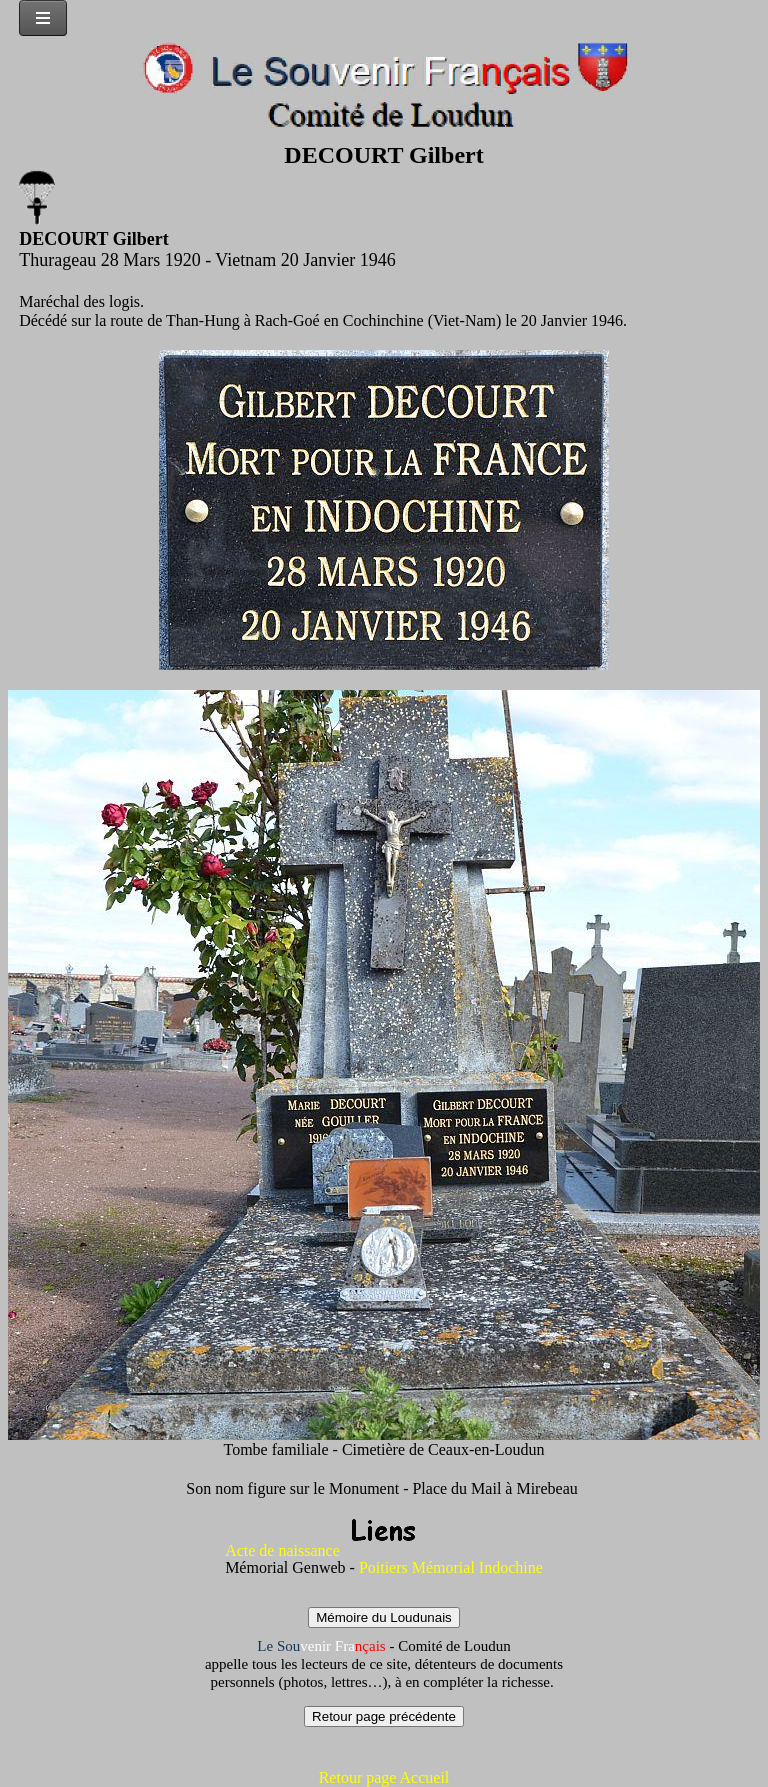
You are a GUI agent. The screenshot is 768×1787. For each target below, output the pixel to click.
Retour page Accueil (384, 1777)
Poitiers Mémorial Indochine (449, 1567)
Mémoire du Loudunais (384, 1617)
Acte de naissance (282, 1550)
